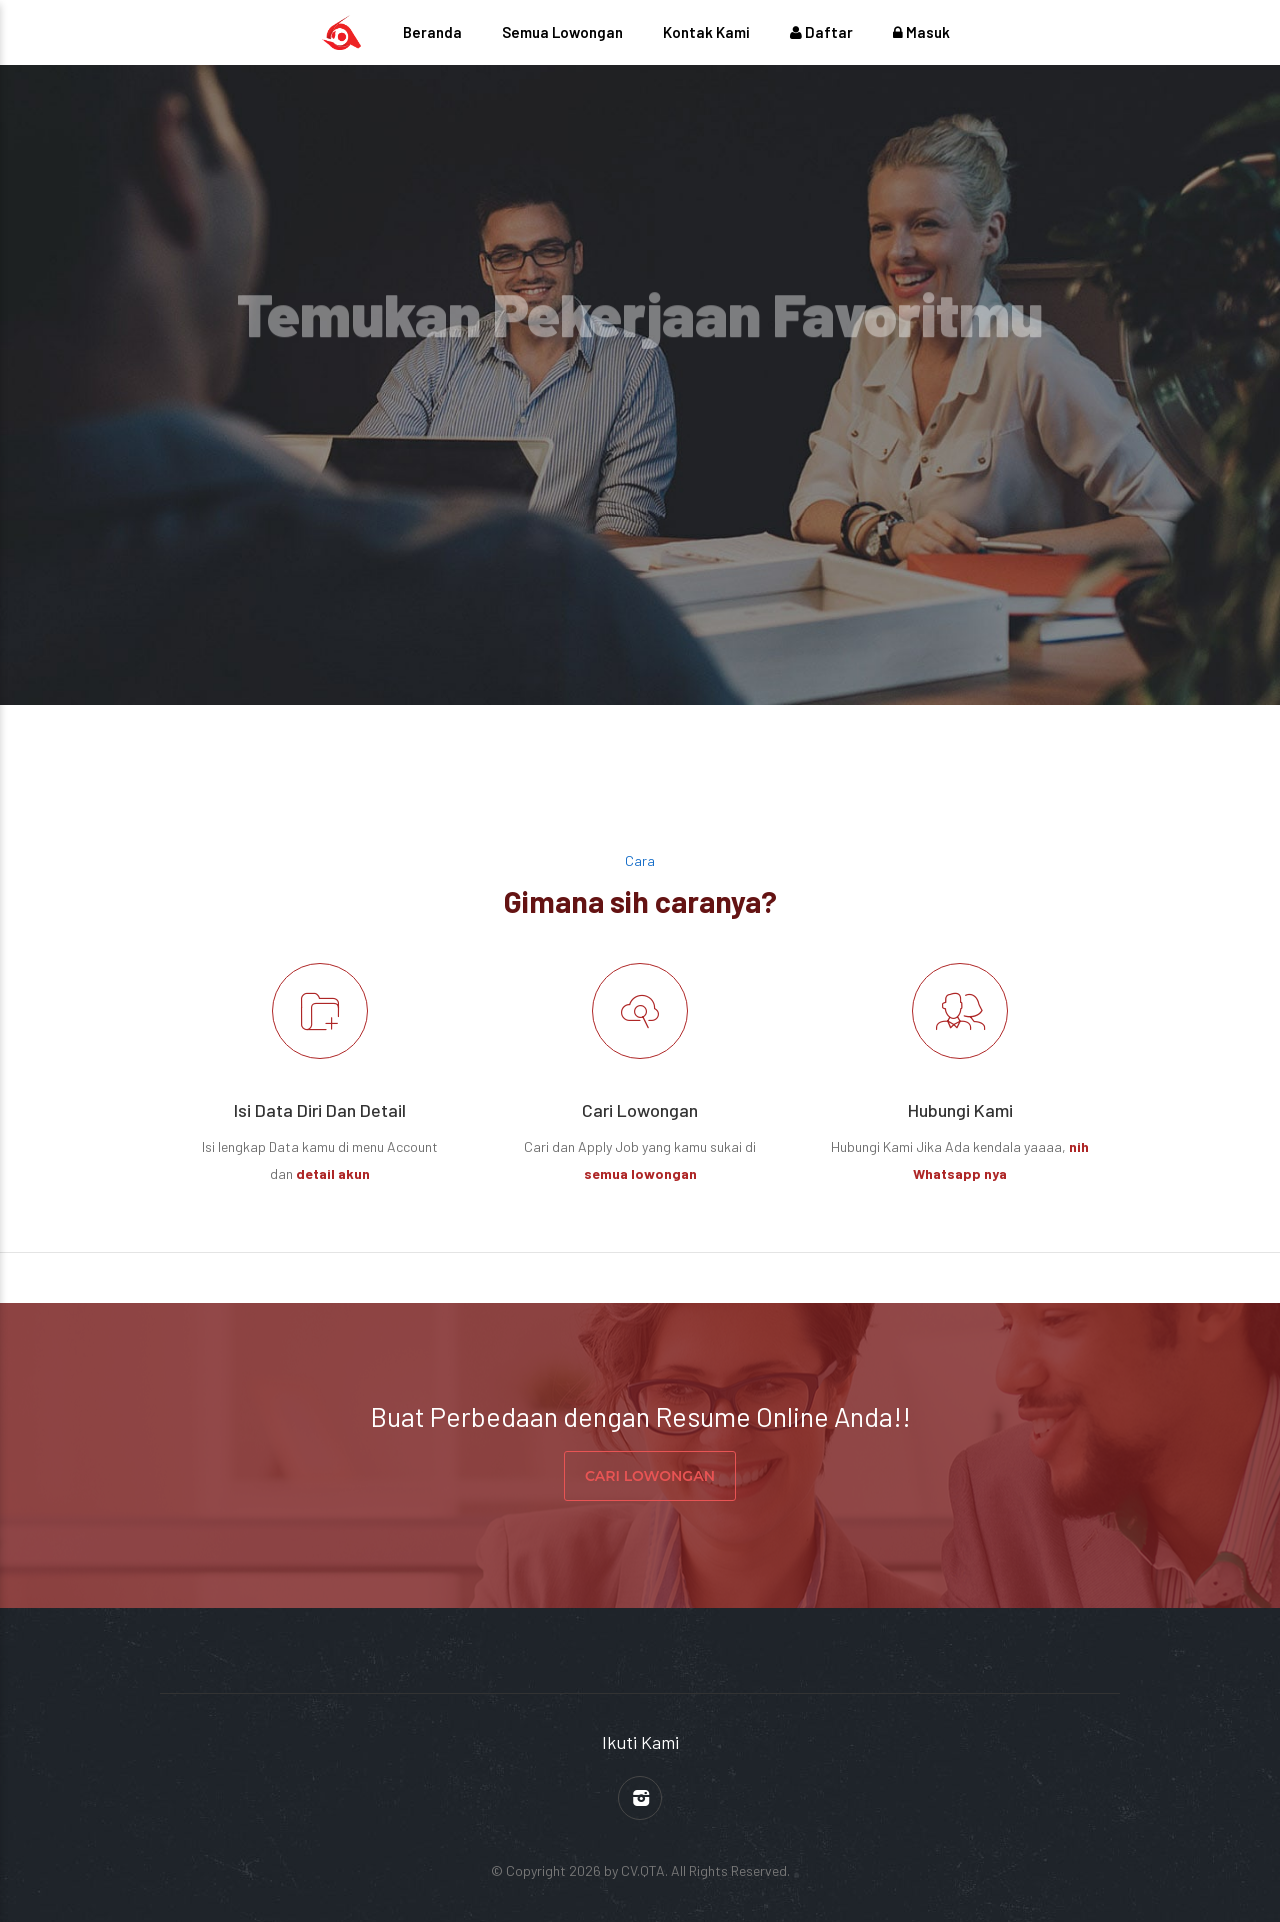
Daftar (821, 32)
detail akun (333, 1173)
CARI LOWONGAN (650, 1476)
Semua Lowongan (562, 32)
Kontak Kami (706, 32)
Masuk (921, 32)
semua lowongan (640, 1173)
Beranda (432, 32)
